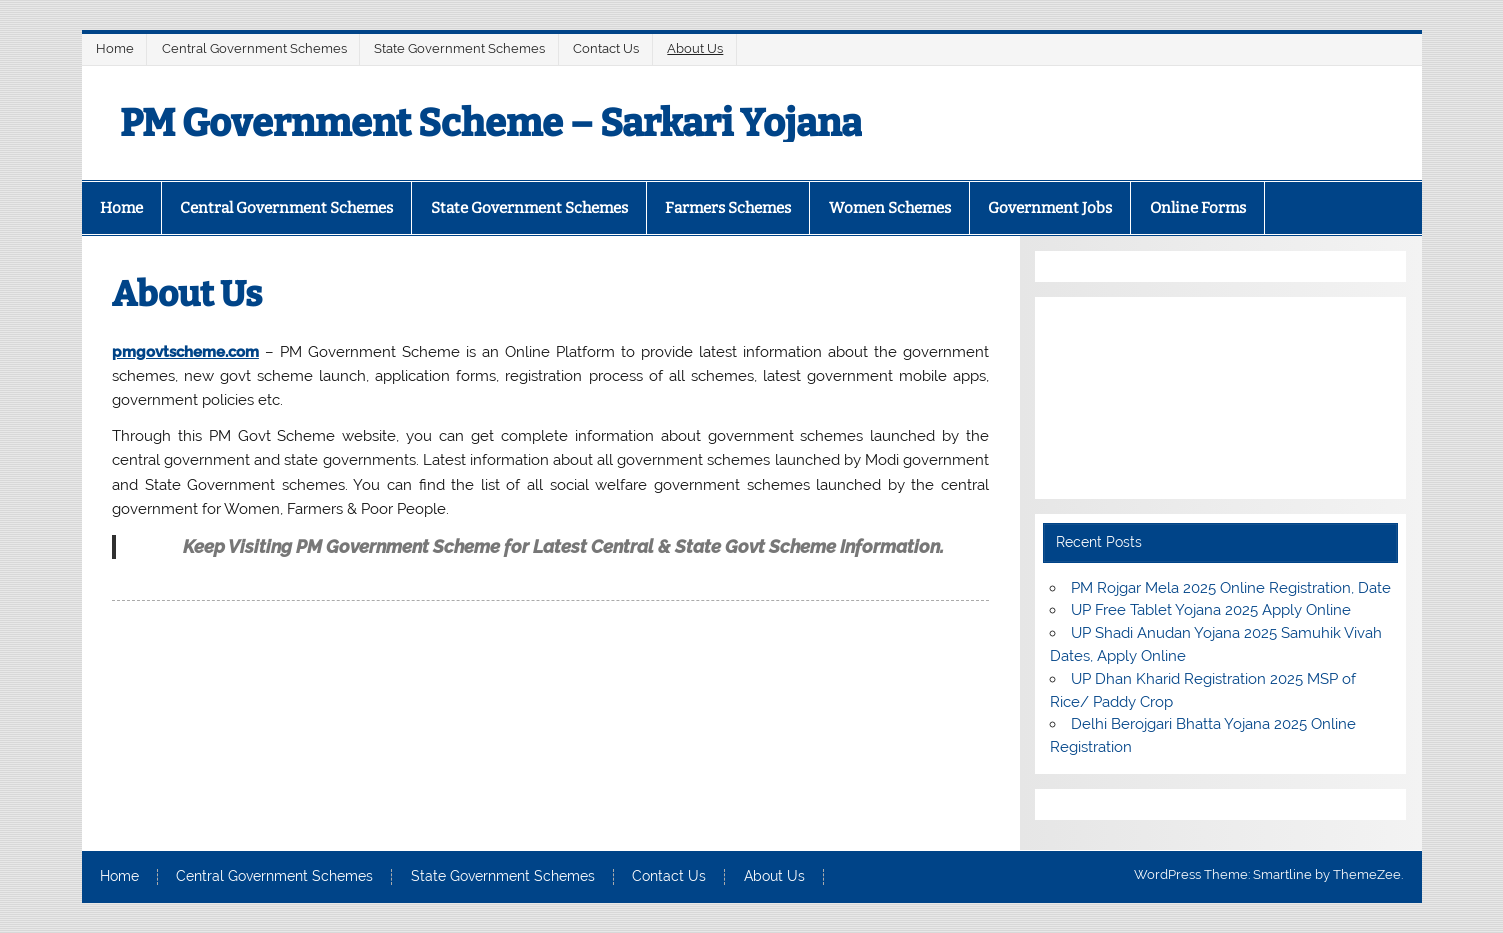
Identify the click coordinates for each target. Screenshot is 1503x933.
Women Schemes (890, 208)
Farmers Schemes (728, 208)
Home (115, 48)
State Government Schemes (459, 48)
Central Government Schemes (254, 48)
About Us (695, 48)
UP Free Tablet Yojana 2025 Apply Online (1211, 610)
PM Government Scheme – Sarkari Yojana (491, 123)
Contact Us (606, 48)
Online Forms (1198, 208)
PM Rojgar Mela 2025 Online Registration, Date (1231, 588)
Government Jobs (1050, 208)
